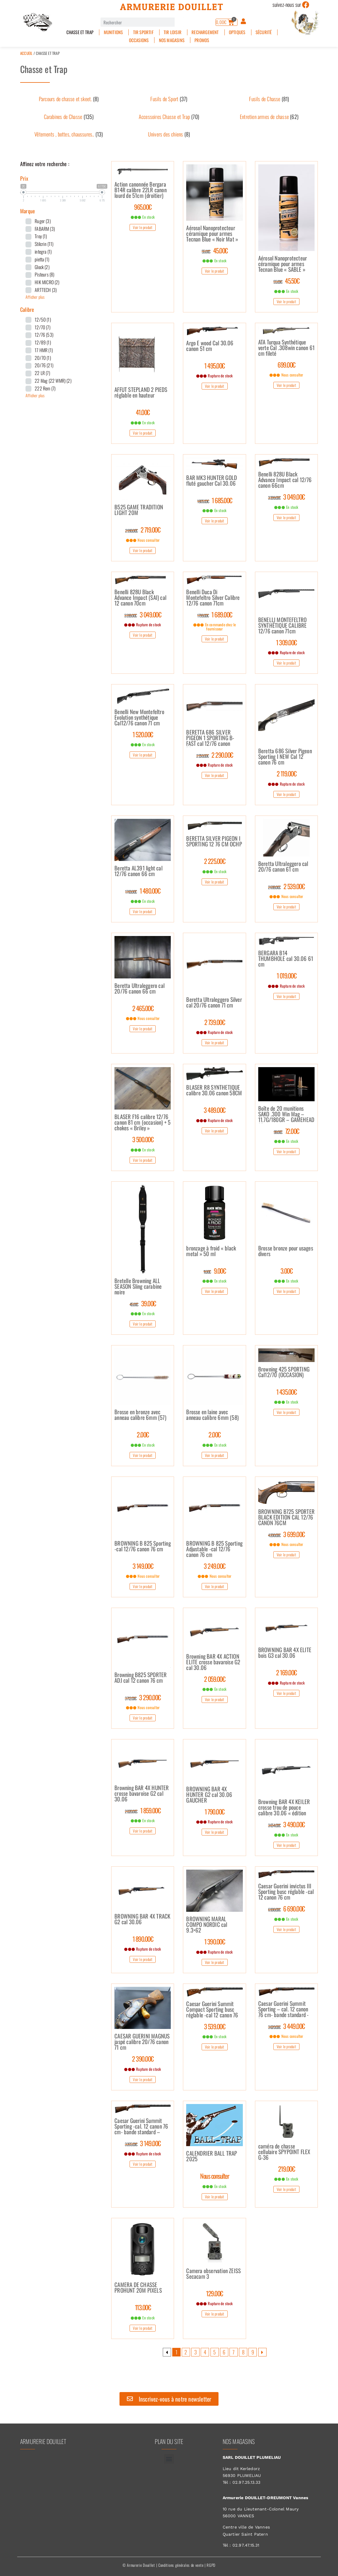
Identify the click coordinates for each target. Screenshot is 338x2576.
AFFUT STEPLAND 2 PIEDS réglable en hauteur (140, 393)
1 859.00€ (142, 1810)
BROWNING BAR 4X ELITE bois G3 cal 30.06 (284, 1653)
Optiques (237, 32)
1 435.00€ (286, 1391)
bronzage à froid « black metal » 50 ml (211, 1251)
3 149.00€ (143, 1566)
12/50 (43, 319)
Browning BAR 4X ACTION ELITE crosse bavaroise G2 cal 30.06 (213, 1662)
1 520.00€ (143, 734)
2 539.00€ (286, 886)
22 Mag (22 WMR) (53, 380)
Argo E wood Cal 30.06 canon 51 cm (209, 346)
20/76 (44, 365)
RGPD (211, 2565)
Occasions (139, 40)
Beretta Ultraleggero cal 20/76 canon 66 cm (139, 989)
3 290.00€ (143, 1697)
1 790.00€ (214, 1811)
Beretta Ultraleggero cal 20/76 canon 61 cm (283, 867)
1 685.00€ (214, 500)
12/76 (44, 334)
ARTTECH (46, 289)
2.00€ (143, 1434)
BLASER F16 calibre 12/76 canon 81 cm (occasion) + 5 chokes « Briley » (142, 1123)
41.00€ (143, 412)
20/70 (43, 357)
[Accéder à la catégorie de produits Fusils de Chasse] (269, 99)
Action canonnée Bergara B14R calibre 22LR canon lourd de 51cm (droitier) (140, 190)
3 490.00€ (286, 1824)
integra (43, 251)
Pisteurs (44, 274)
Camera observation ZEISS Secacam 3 (213, 2274)
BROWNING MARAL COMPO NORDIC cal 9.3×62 (206, 1925)
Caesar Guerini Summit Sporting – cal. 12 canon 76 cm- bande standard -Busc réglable (283, 2009)
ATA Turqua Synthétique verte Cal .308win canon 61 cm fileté (286, 348)
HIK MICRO (47, 282)
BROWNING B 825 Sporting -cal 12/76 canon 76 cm (142, 1546)
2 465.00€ (143, 1008)
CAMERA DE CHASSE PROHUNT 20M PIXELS (138, 2288)
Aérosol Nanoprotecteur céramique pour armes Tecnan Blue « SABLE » (282, 264)
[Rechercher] (179, 22)
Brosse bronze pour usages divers (285, 1251)
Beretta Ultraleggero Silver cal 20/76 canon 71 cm (214, 1003)
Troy (41, 236)
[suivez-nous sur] (306, 4)
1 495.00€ (214, 365)
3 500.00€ (143, 1139)
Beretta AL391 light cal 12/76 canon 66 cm (138, 871)
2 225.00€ (214, 861)
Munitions (113, 32)
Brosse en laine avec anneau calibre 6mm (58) (212, 1415)
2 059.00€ (214, 1679)
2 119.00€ (286, 773)
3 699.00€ (286, 1534)
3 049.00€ (286, 496)
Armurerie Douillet (172, 6)
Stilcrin (44, 243)
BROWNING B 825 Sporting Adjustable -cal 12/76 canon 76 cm (214, 1549)
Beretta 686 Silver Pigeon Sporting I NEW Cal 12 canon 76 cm (285, 757)
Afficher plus (35, 297)
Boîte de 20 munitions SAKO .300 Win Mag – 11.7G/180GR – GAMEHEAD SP (286, 1114)
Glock (42, 267)
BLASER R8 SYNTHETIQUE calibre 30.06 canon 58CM (214, 1090)
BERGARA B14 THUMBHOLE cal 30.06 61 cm (285, 959)
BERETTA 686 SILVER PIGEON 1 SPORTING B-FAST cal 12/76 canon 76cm (210, 738)
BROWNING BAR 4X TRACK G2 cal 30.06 (142, 1919)
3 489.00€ (214, 1110)
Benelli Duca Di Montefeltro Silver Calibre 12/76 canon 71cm (213, 598)
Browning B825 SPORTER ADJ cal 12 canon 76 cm (140, 1678)
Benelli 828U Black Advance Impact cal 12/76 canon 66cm (285, 480)
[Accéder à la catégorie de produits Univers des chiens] (169, 134)
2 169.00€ (286, 1672)
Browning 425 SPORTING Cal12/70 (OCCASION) (284, 1372)
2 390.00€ (143, 2058)
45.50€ (286, 280)
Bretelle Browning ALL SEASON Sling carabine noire (138, 1287)
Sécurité (264, 32)
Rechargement (205, 32)
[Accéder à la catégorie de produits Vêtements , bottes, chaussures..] (68, 134)
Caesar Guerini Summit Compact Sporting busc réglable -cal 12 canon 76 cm (212, 2010)
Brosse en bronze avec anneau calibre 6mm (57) (140, 1415)
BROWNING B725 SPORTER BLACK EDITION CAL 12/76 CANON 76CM (286, 1517)
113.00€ (143, 2307)
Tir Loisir (172, 32)
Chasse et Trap (80, 32)
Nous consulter (214, 2176)
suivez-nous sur (286, 4)
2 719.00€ (142, 529)
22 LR (42, 372)
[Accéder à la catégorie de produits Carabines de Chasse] (68, 117)
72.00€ (286, 1131)
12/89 (43, 342)
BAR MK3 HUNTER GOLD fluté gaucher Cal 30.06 (211, 481)
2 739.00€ (214, 1022)
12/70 (42, 327)
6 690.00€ (286, 1908)
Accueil (26, 53)
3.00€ (286, 1270)
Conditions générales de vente (180, 2565)
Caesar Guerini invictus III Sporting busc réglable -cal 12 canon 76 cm (286, 1892)
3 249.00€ (214, 1566)
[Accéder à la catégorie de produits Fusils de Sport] (169, 99)
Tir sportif (143, 32)
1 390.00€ (214, 1941)
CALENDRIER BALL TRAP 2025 (211, 2156)
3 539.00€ (214, 2026)
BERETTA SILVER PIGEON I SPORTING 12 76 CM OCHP (214, 841)
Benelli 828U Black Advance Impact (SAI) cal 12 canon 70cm (140, 598)
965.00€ (143, 207)
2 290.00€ (214, 754)
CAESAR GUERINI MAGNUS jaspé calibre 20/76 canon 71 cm (142, 2042)
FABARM (45, 228)
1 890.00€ (143, 1938)
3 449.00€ (286, 2026)
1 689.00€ (214, 614)
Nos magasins (171, 40)
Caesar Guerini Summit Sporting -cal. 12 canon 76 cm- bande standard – (141, 2126)
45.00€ (215, 250)
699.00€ (286, 364)
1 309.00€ (286, 642)
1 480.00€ (142, 890)
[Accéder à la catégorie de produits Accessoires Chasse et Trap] (169, 117)
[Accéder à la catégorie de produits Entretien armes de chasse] (269, 117)
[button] (169, 2459)
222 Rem (45, 388)
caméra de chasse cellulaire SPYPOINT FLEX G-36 (284, 2152)
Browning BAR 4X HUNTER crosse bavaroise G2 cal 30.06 (141, 1794)
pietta (42, 259)
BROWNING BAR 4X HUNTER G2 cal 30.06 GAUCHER (209, 1795)
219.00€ (286, 2168)
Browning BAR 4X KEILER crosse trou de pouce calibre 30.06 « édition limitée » (284, 1808)
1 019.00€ (286, 975)
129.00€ (214, 2293)
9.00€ (214, 1270)
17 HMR (44, 350)
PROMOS (201, 40)
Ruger (43, 221)
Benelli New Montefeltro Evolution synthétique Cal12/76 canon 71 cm (139, 718)
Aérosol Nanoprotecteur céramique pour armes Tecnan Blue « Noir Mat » (212, 234)
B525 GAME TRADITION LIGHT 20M (138, 510)
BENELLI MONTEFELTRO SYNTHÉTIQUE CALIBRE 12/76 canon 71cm (282, 626)
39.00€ (143, 1303)
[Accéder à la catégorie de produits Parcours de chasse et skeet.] (68, 99)
